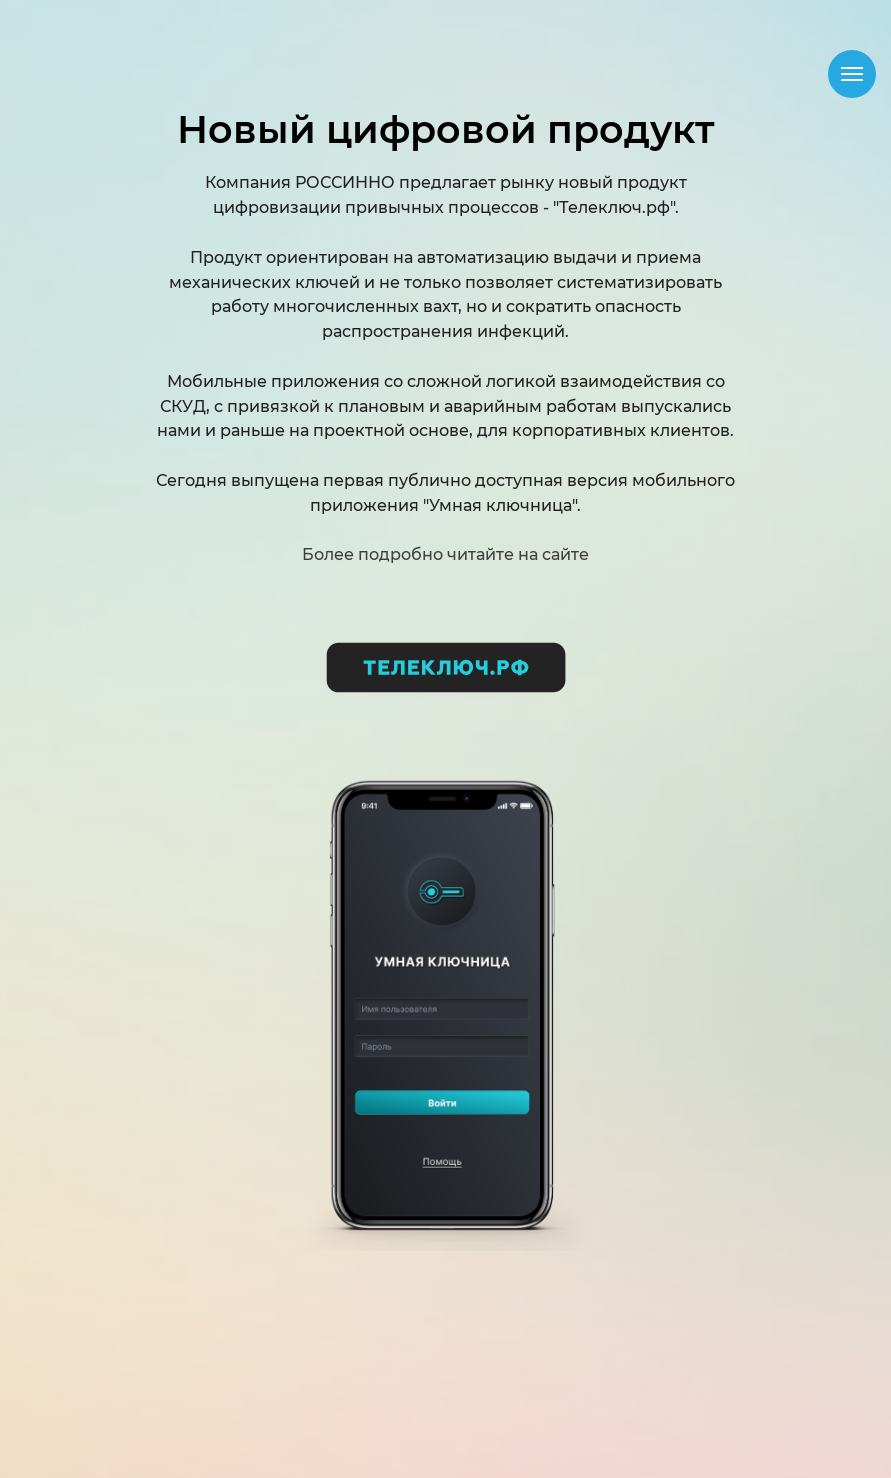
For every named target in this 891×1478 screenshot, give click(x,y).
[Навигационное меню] (852, 74)
